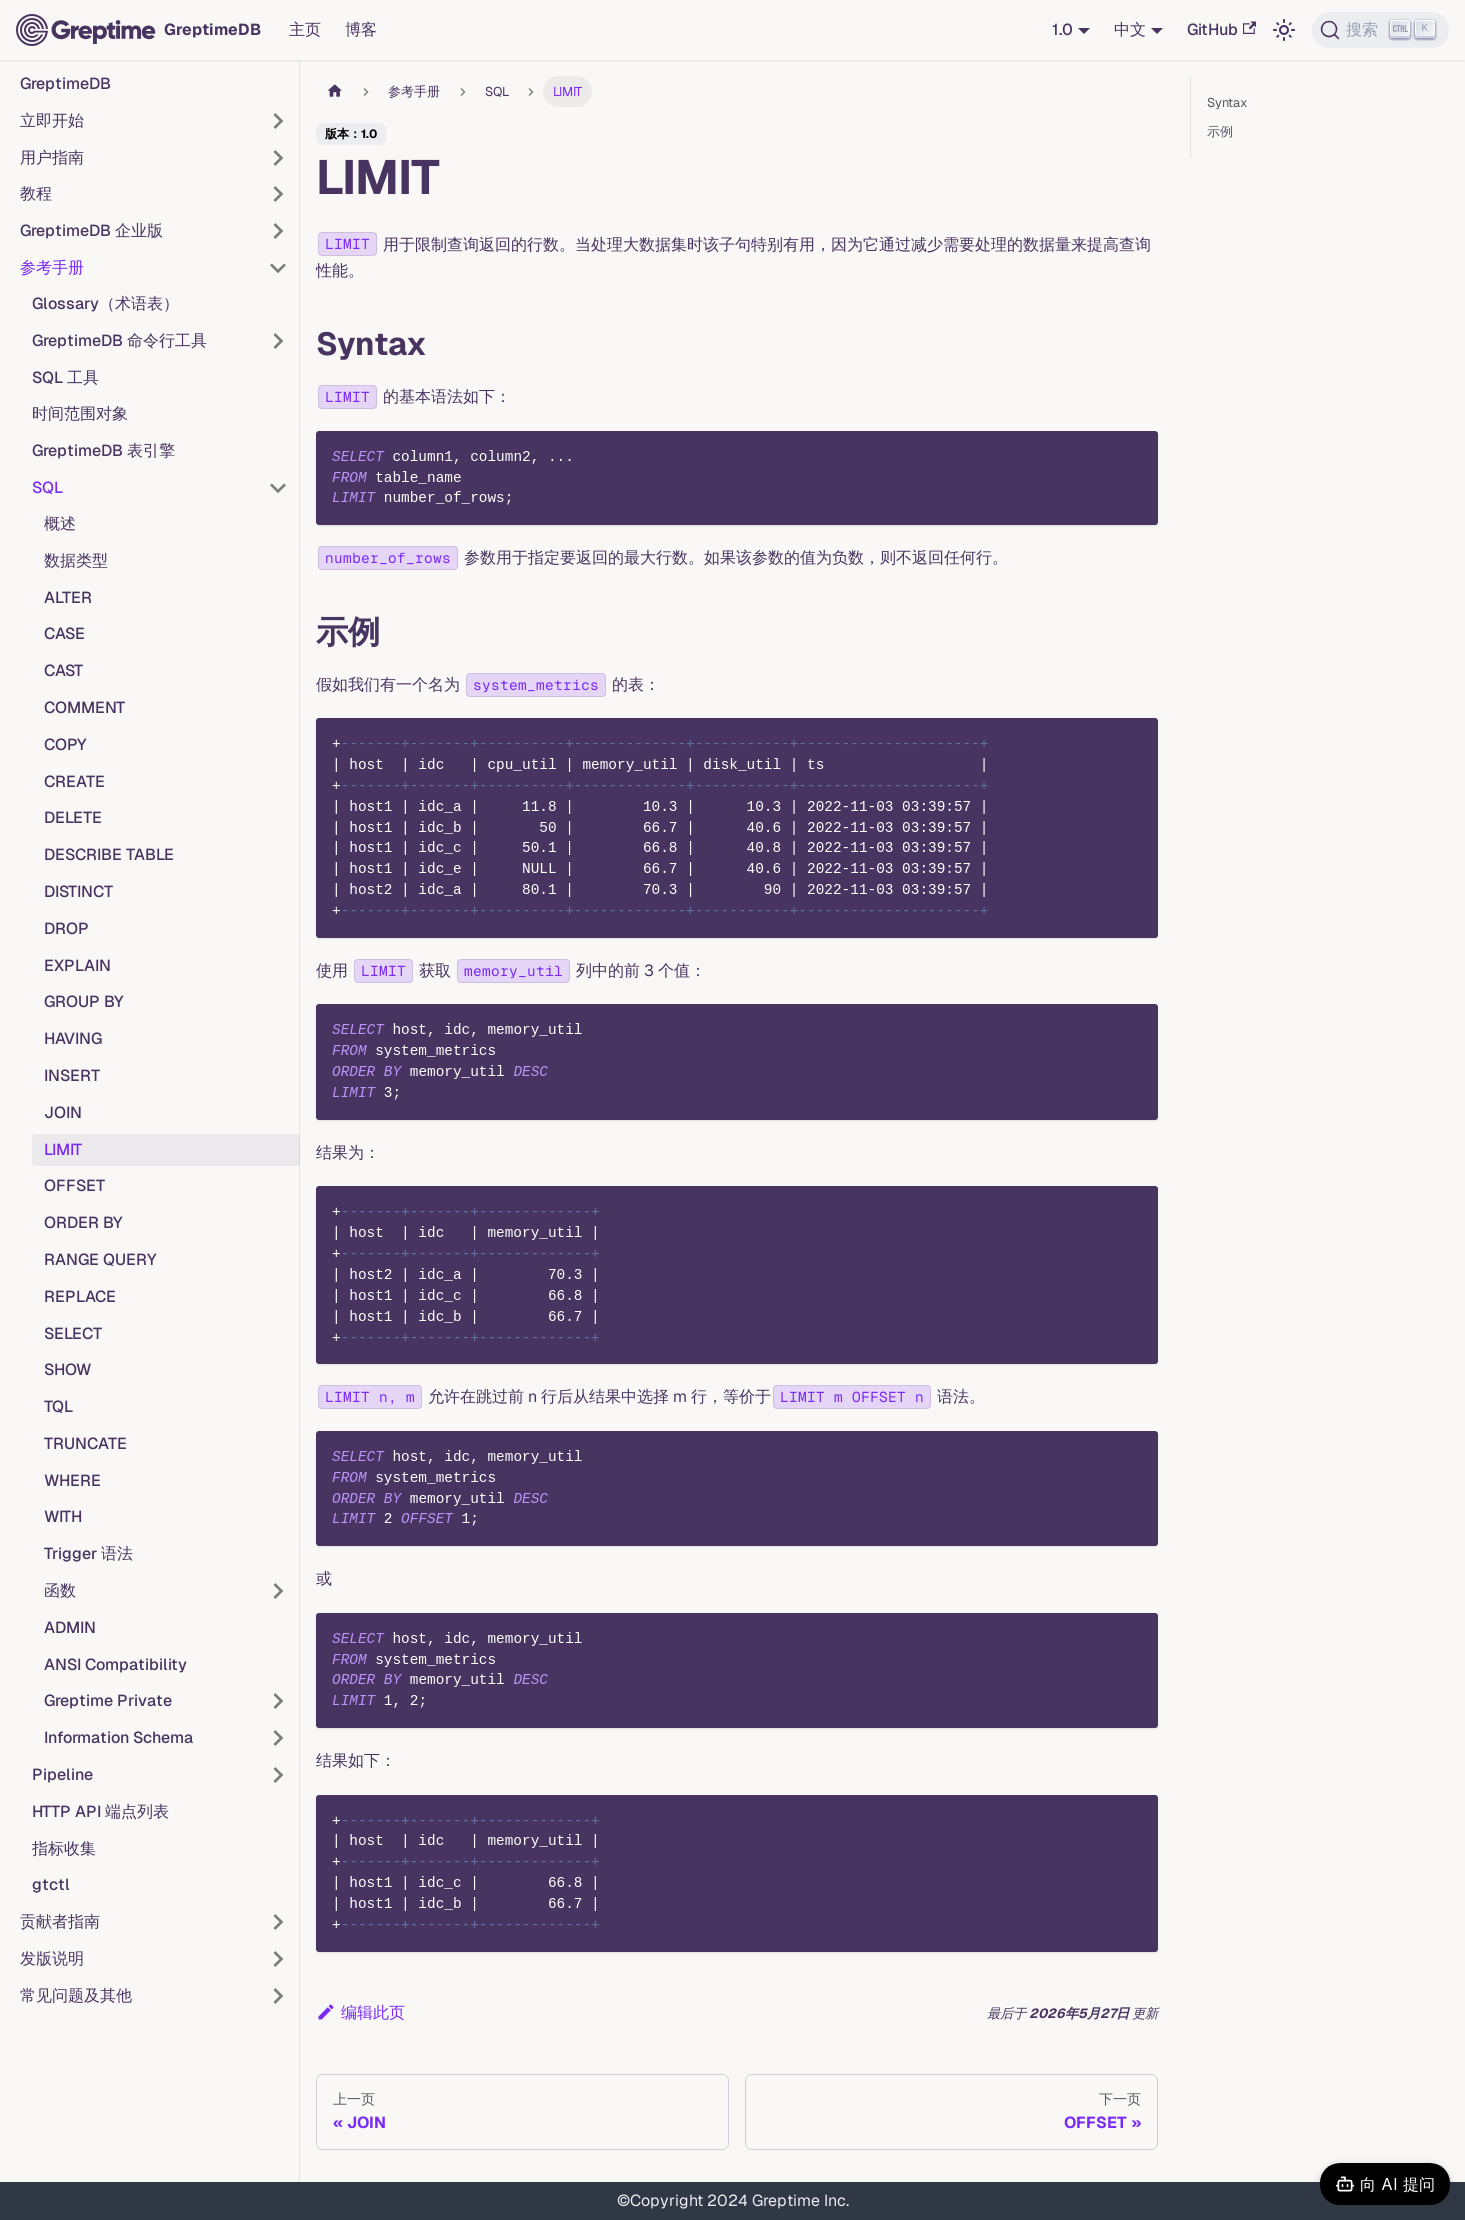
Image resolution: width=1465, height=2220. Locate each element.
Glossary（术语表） (105, 303)
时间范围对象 (80, 413)
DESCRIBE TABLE (109, 854)
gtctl (51, 1884)
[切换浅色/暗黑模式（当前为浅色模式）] (1284, 30)
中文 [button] (1130, 29)
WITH (63, 1516)
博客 (361, 29)
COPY (65, 744)
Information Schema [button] (118, 1737)
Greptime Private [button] (108, 1700)
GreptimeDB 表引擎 (103, 450)
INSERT (72, 1075)
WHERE (72, 1480)
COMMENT (84, 707)
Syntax (1227, 102)
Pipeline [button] (62, 1774)
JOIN (63, 1112)
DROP (66, 928)
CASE (64, 633)
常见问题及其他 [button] (76, 1995)
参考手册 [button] (52, 267)
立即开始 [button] (52, 120)
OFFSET (74, 1185)
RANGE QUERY (100, 1259)
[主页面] (335, 91)
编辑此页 (360, 2012)
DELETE (73, 817)
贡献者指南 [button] (60, 1921)
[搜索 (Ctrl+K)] (1380, 30)
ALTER (68, 597)
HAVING (73, 1038)
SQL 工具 (65, 377)
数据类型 (76, 560)
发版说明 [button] (52, 1958)
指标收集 (64, 1848)
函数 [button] (60, 1590)
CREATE (74, 781)
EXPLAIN (77, 965)
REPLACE (80, 1296)
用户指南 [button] (52, 157)
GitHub (1221, 29)
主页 (305, 29)
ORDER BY (83, 1222)
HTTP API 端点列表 (100, 1811)
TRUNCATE (85, 1443)
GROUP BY (84, 1001)
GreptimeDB (65, 83)
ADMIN (70, 1627)
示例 (1220, 131)
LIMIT (63, 1149)
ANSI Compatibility (115, 1664)
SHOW (67, 1369)
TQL (58, 1406)
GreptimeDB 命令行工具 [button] (119, 340)
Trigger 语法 (88, 1553)
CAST (63, 670)
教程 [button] (36, 193)
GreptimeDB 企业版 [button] (91, 230)
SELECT (73, 1333)
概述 (60, 523)
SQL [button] (47, 487)
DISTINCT (78, 891)
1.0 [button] (1062, 29)
